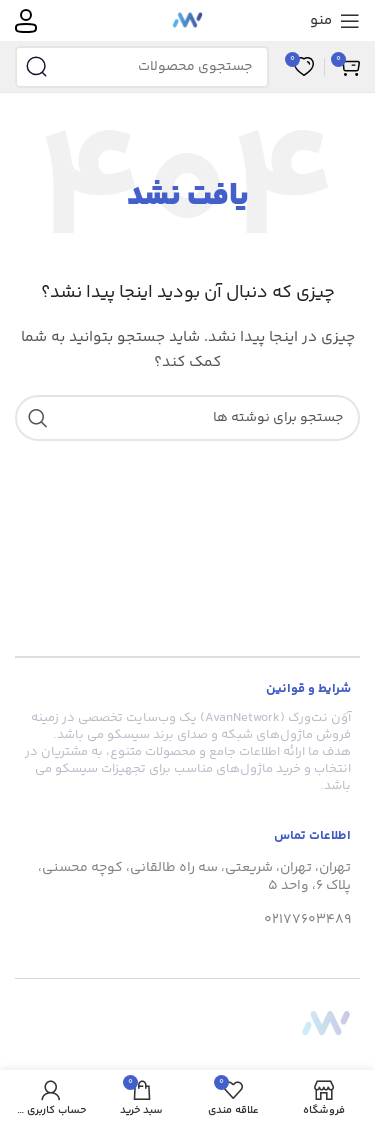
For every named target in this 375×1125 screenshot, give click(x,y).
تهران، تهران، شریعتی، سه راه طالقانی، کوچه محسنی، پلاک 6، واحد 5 (194, 877)
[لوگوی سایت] (187, 21)
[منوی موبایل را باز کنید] (335, 21)
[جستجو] (142, 67)
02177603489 (307, 920)
